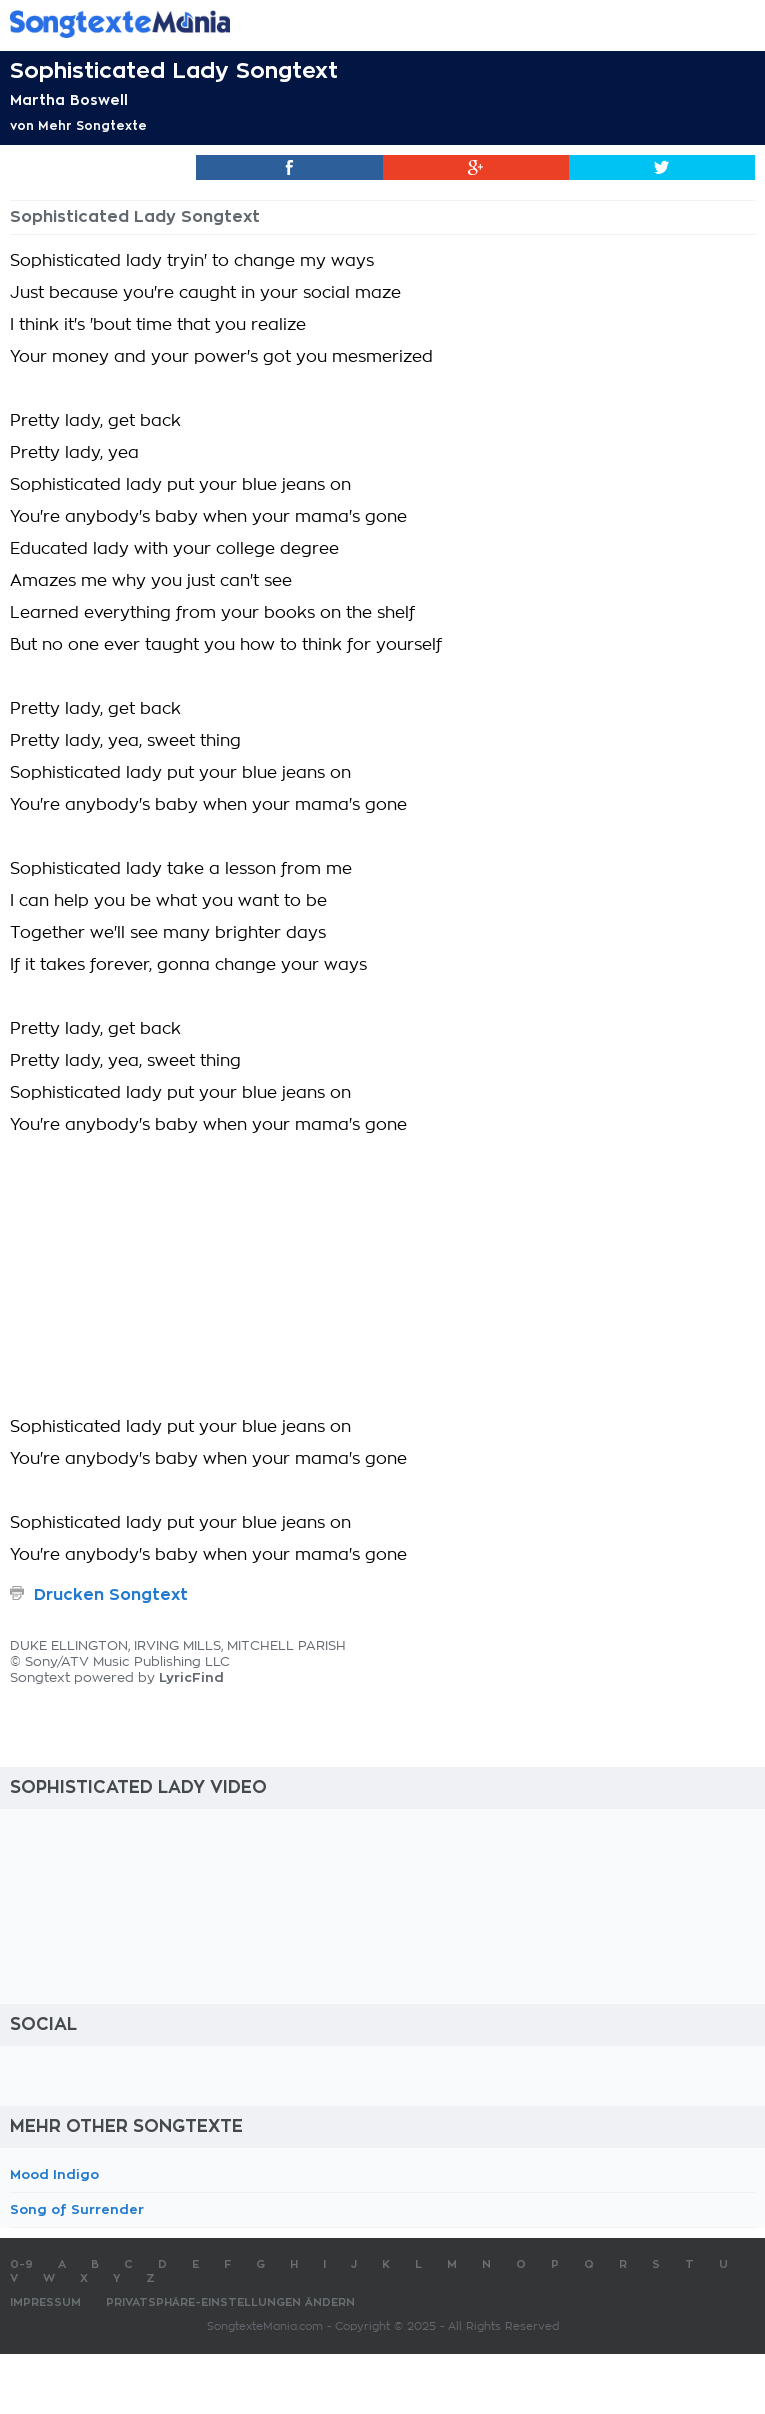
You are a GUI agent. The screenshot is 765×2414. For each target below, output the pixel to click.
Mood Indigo (54, 2174)
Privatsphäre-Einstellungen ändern (230, 2302)
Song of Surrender (77, 2209)
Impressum (45, 2302)
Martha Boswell (69, 100)
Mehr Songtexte (92, 126)
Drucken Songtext (111, 1595)
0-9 (21, 2264)
